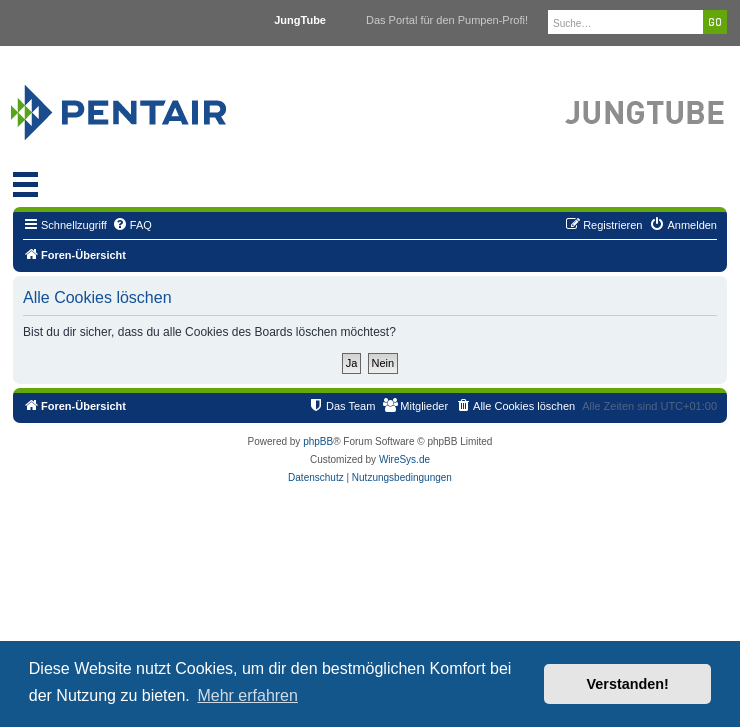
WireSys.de (404, 459)
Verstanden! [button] (628, 684)
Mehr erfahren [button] (247, 695)
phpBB (318, 441)
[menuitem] (132, 225)
